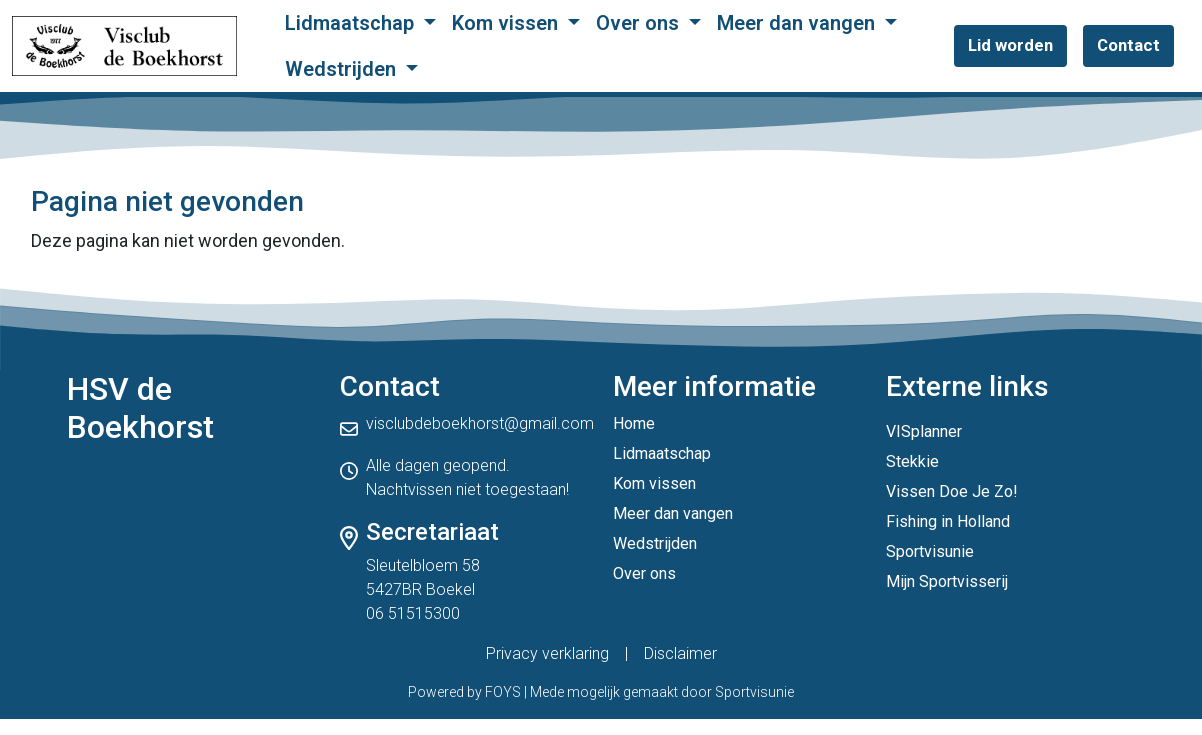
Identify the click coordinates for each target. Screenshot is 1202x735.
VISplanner (924, 431)
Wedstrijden (343, 69)
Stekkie (912, 461)
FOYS (503, 692)
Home (634, 423)
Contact (1128, 45)
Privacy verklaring (547, 653)
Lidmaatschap (352, 23)
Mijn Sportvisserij (947, 581)
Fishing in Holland (948, 521)
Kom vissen (507, 23)
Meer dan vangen (798, 23)
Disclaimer (680, 653)
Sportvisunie (930, 551)
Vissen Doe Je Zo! (952, 491)
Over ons (640, 23)
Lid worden (1010, 45)
